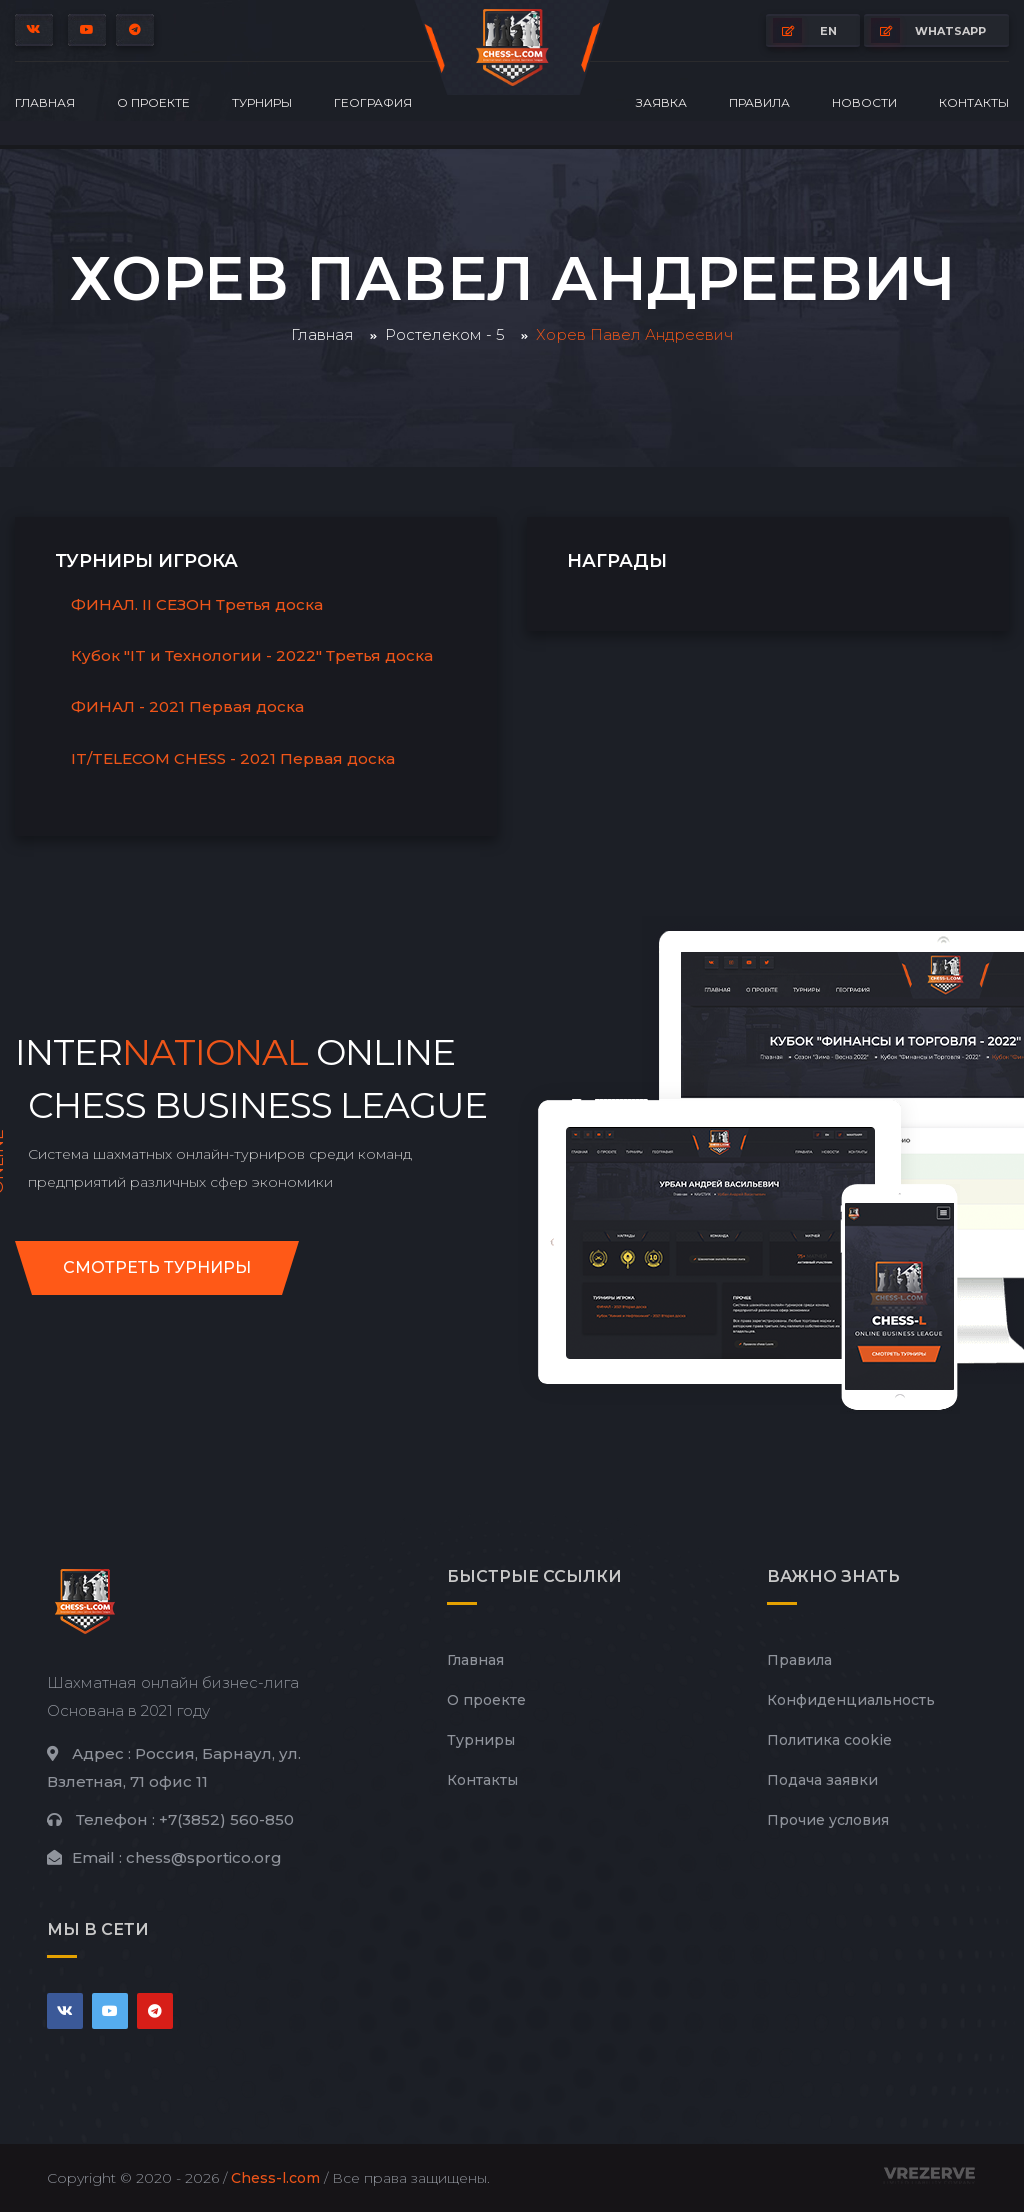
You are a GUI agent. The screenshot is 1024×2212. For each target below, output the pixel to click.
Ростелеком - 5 (445, 334)
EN (805, 30)
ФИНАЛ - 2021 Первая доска (187, 706)
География (373, 102)
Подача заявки (822, 1780)
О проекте (153, 102)
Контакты (974, 102)
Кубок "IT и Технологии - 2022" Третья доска (252, 655)
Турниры (262, 102)
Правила (759, 102)
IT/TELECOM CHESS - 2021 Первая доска (233, 758)
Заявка (661, 102)
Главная (45, 102)
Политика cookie (829, 1740)
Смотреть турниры (157, 1267)
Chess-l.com (275, 2178)
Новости (864, 102)
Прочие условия (828, 1820)
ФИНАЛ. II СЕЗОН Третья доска (197, 604)
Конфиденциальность (851, 1700)
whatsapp (928, 30)
